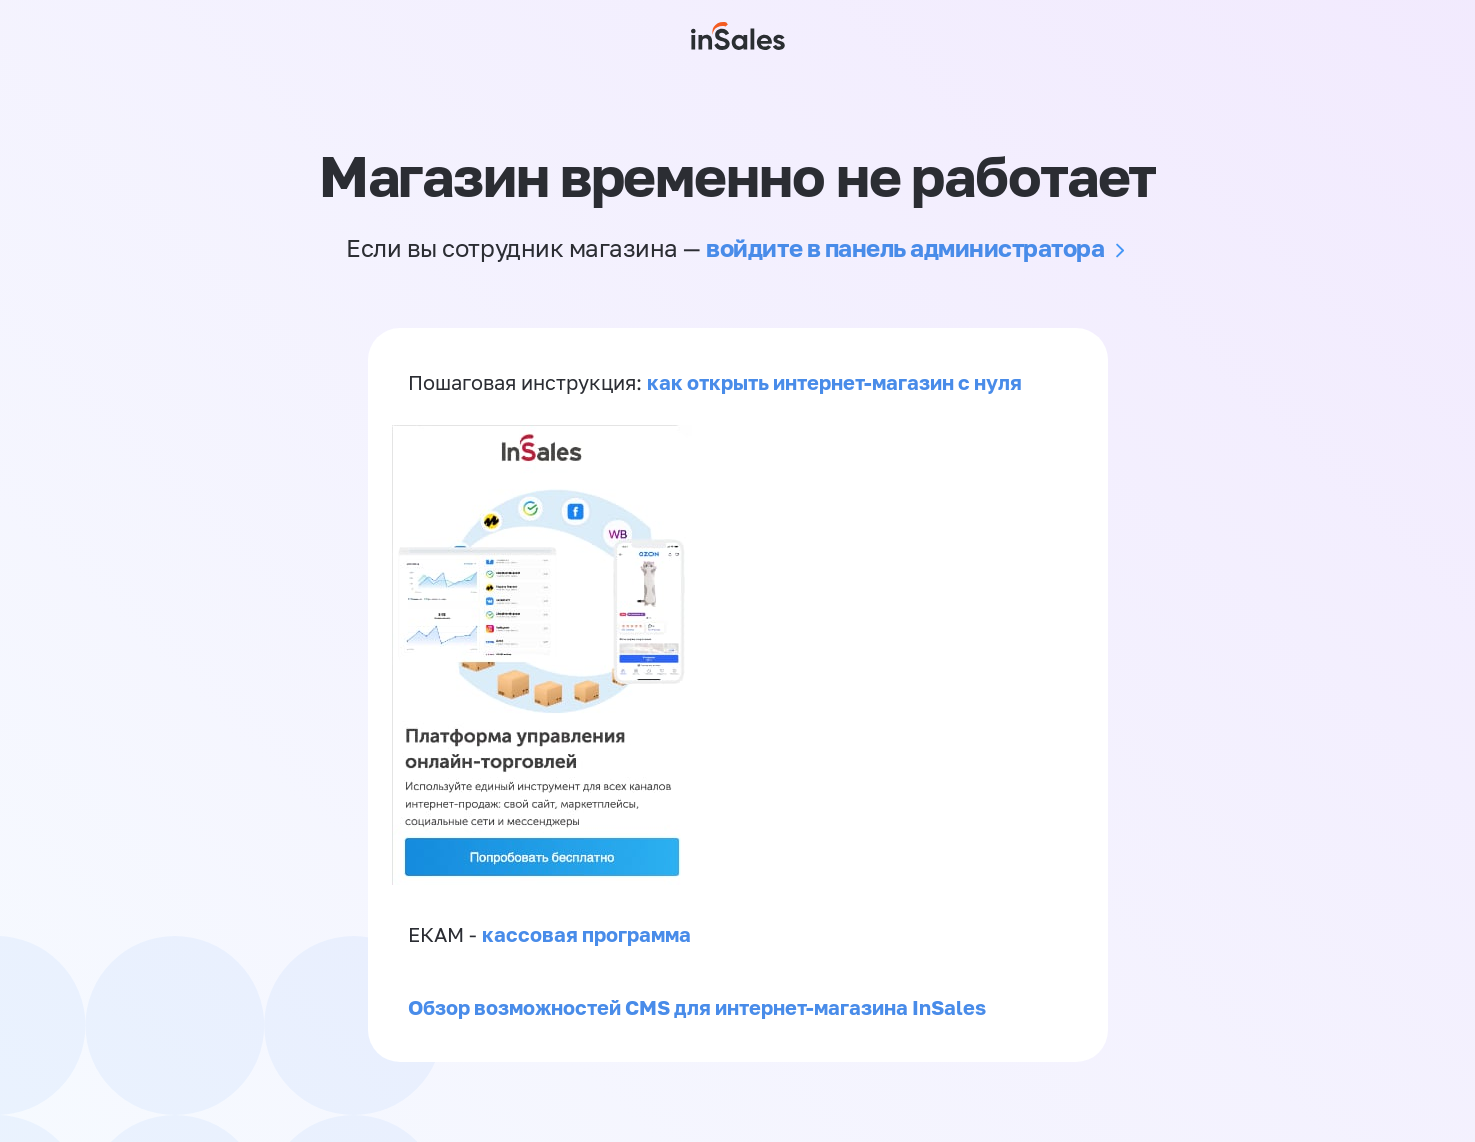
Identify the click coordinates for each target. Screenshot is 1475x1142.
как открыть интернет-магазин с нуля (834, 382)
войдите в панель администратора (905, 247)
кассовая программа (586, 934)
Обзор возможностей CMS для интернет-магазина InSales (697, 1007)
